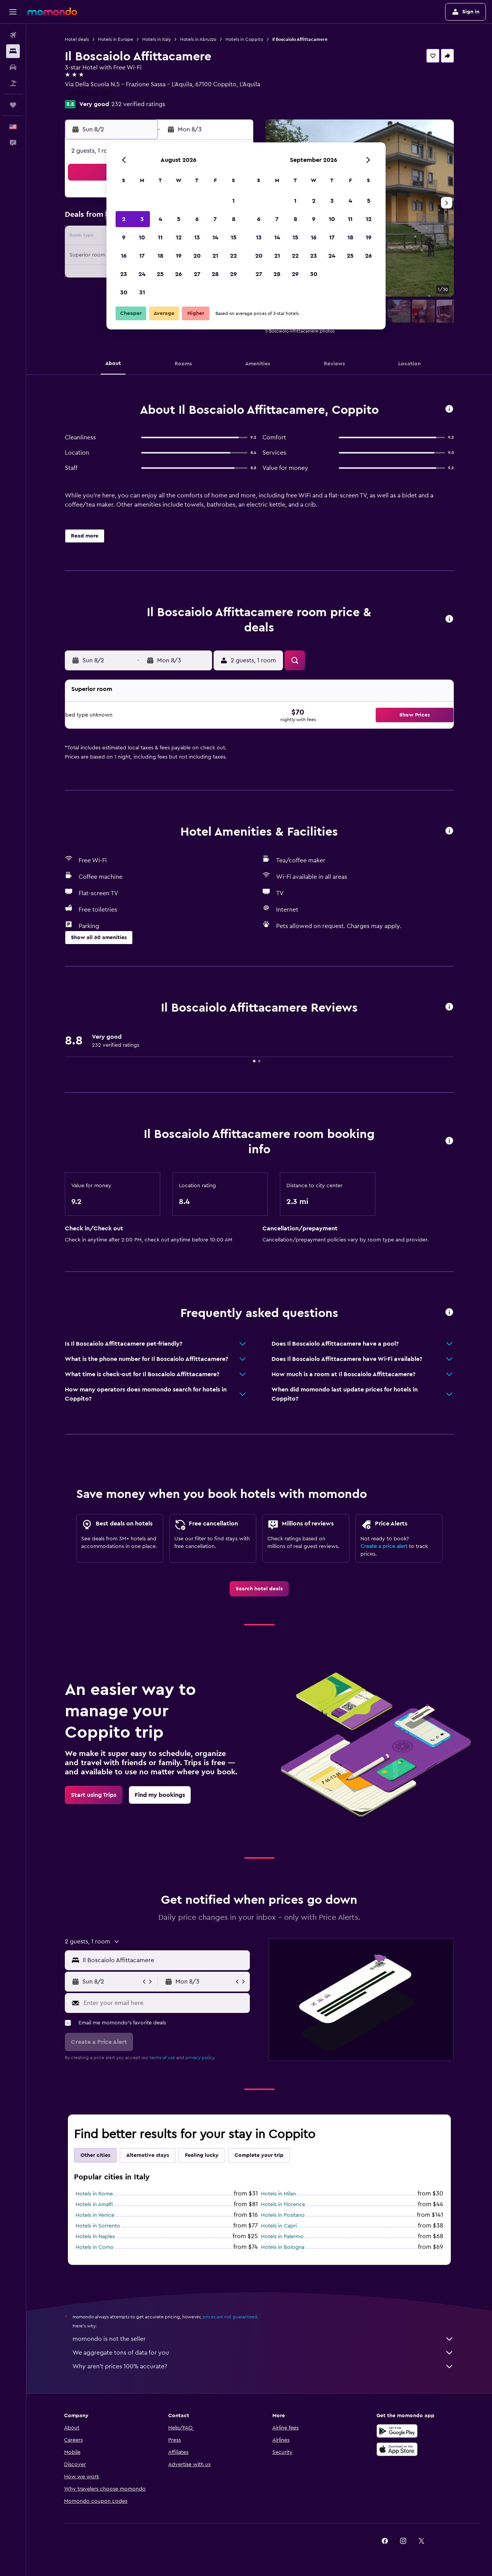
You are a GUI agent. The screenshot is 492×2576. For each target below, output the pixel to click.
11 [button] (160, 237)
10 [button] (142, 237)
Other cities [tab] (95, 2155)
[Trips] (13, 105)
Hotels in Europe (115, 39)
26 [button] (178, 274)
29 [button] (233, 274)
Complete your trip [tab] (259, 2155)
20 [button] (197, 256)
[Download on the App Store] (397, 2449)
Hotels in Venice (95, 2215)
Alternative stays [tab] (147, 2155)
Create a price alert (383, 1546)
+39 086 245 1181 (88, 93)
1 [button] (233, 201)
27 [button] (197, 274)
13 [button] (197, 237)
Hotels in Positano (283, 2215)
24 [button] (141, 274)
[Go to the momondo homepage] (52, 11)
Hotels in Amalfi (94, 2204)
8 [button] (233, 219)
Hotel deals (77, 39)
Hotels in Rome (94, 2194)
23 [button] (123, 274)
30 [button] (123, 292)
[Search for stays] (13, 51)
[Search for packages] (13, 83)
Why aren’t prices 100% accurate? (263, 2366)
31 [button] (142, 292)
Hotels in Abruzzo (198, 39)
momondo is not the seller (263, 2339)
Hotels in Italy (156, 39)
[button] (13, 11)
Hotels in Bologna (282, 2247)
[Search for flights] (13, 35)
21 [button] (215, 256)
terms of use (162, 2057)
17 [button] (142, 256)
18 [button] (160, 256)
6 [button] (197, 219)
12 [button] (179, 237)
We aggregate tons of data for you (263, 2352)
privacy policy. (200, 2057)
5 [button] (178, 219)
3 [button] (142, 219)
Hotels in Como (95, 2247)
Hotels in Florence (283, 2204)
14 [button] (215, 237)
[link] (259, 1588)
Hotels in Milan (278, 2194)
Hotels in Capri (279, 2226)
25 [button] (160, 274)
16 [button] (124, 256)
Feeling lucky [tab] (202, 2155)
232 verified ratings (138, 104)
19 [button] (179, 256)
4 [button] (160, 219)
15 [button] (233, 237)
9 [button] (123, 237)
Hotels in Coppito (244, 39)
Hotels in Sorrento (98, 2226)
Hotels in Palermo (282, 2236)
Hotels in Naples (95, 2236)
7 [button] (215, 219)
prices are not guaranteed (230, 2317)
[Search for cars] (13, 67)
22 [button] (233, 256)
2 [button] (123, 219)
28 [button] (215, 274)
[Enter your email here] (165, 2003)
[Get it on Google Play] (397, 2431)
